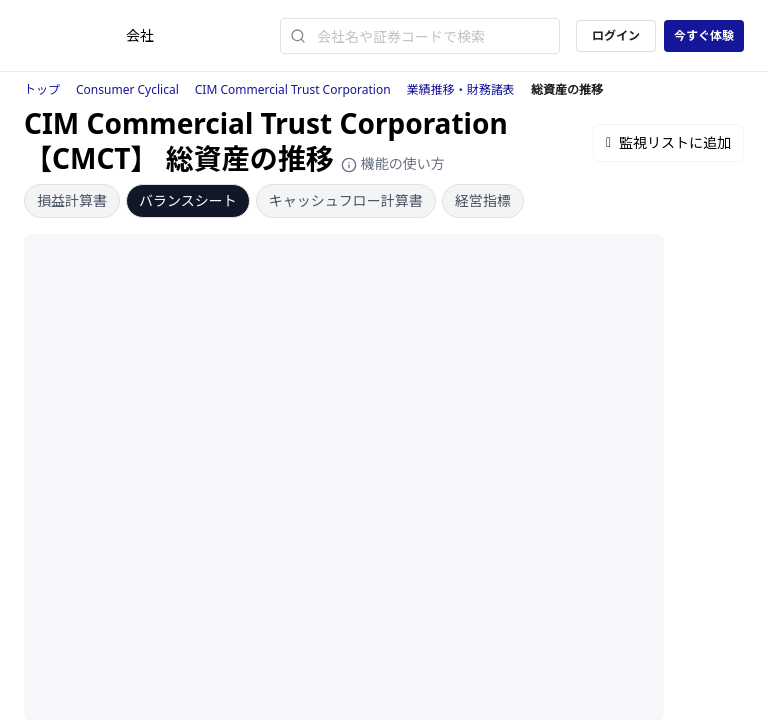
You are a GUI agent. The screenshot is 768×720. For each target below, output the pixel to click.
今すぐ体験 (704, 35)
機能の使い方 (393, 163)
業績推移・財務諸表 (461, 89)
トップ (42, 89)
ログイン (616, 35)
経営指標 (483, 200)
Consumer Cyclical (127, 89)
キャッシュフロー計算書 (346, 200)
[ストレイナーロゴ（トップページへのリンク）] (75, 36)
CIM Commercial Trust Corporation (293, 89)
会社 (140, 35)
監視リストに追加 (668, 142)
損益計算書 (72, 200)
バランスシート (188, 200)
